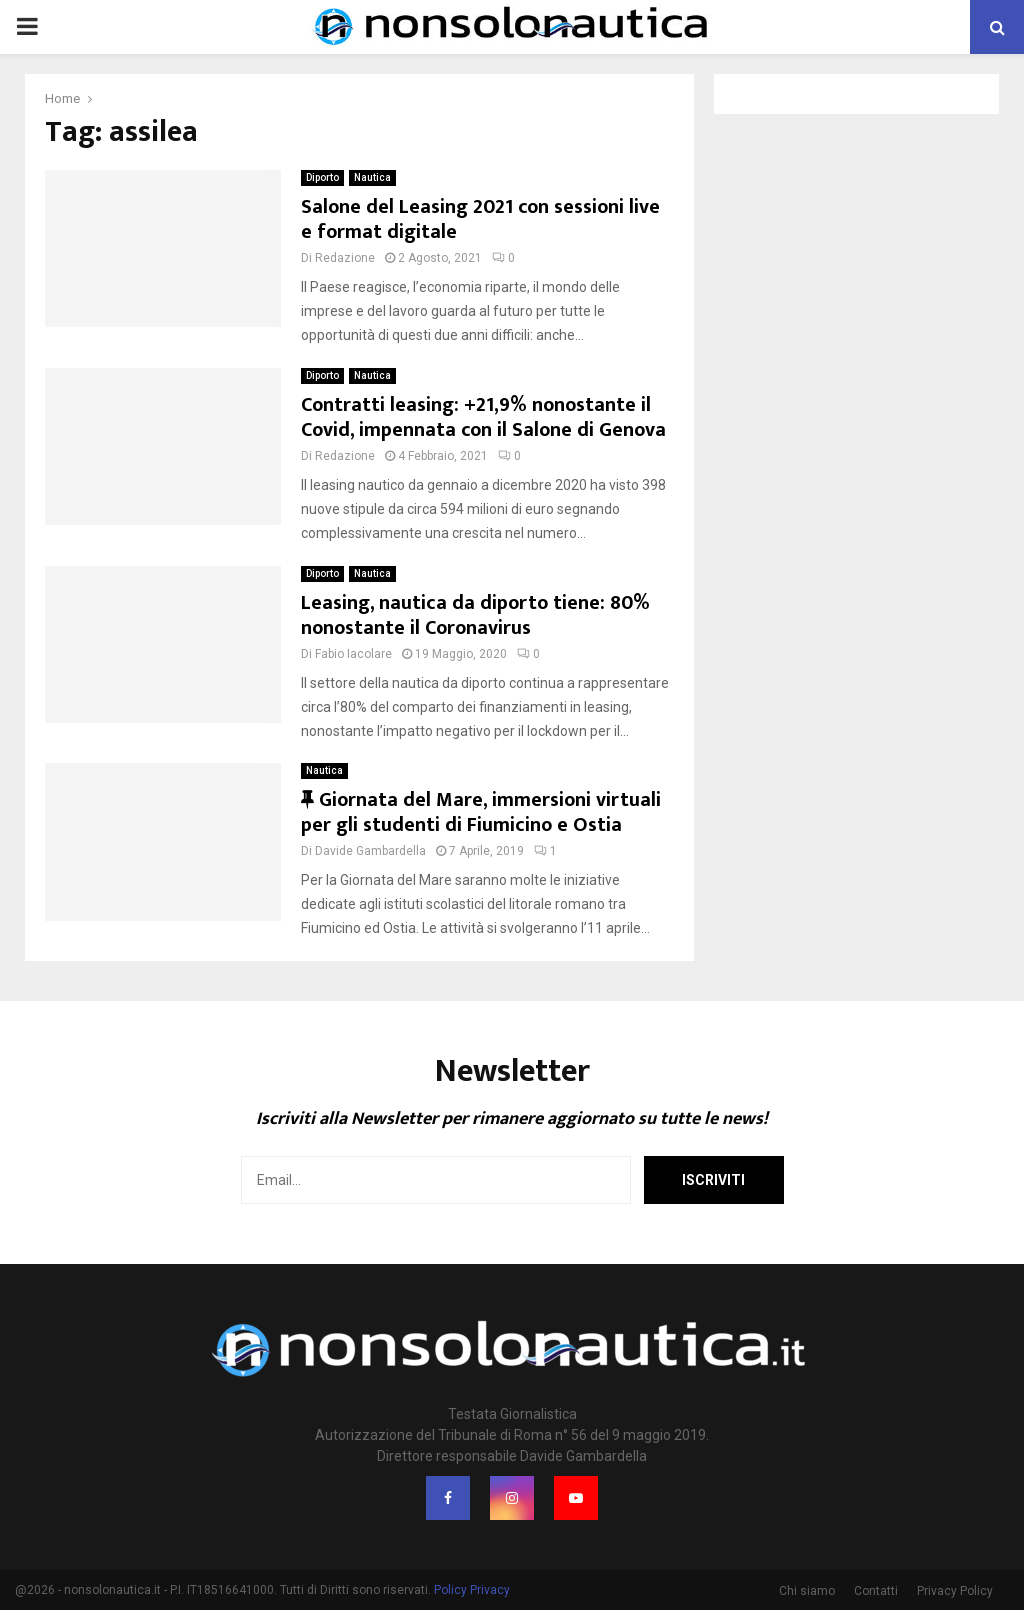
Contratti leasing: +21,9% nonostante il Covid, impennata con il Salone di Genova (483, 417)
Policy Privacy (472, 1590)
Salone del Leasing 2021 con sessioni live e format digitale (480, 219)
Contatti (876, 1591)
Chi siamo (807, 1591)
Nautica (372, 177)
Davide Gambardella (370, 851)
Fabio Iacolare (353, 654)
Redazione (345, 258)
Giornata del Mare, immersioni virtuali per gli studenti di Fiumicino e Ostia (481, 812)
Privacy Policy (955, 1591)
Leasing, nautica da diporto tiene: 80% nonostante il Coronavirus (475, 615)
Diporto (322, 177)
